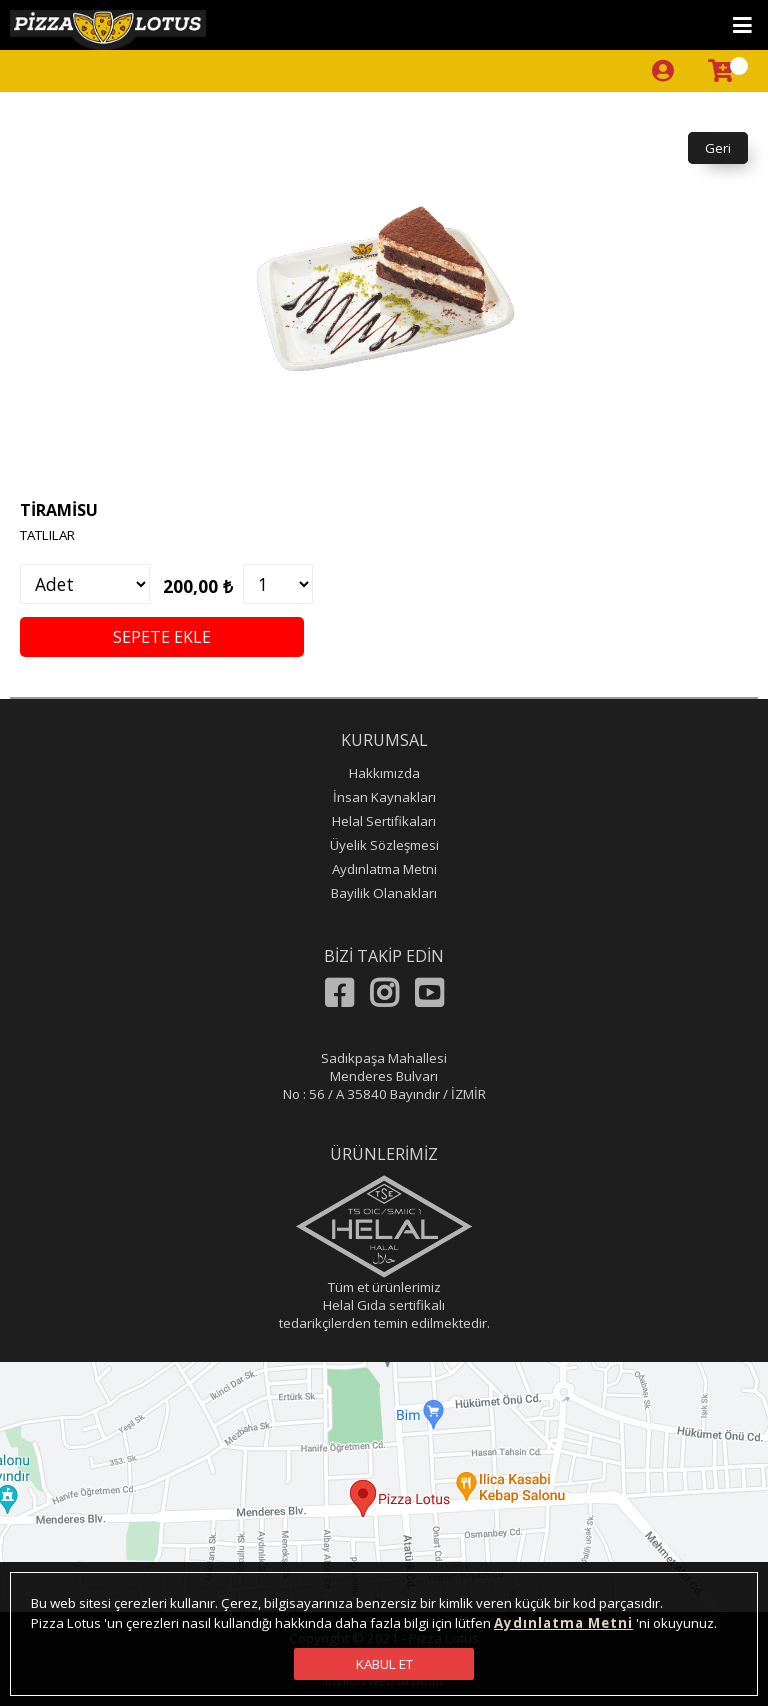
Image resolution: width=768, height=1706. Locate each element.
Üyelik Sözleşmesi (384, 845)
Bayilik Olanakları (384, 893)
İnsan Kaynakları (384, 797)
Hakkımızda (384, 773)
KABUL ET (384, 1664)
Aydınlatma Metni (384, 869)
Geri (718, 148)
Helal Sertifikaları (384, 821)
